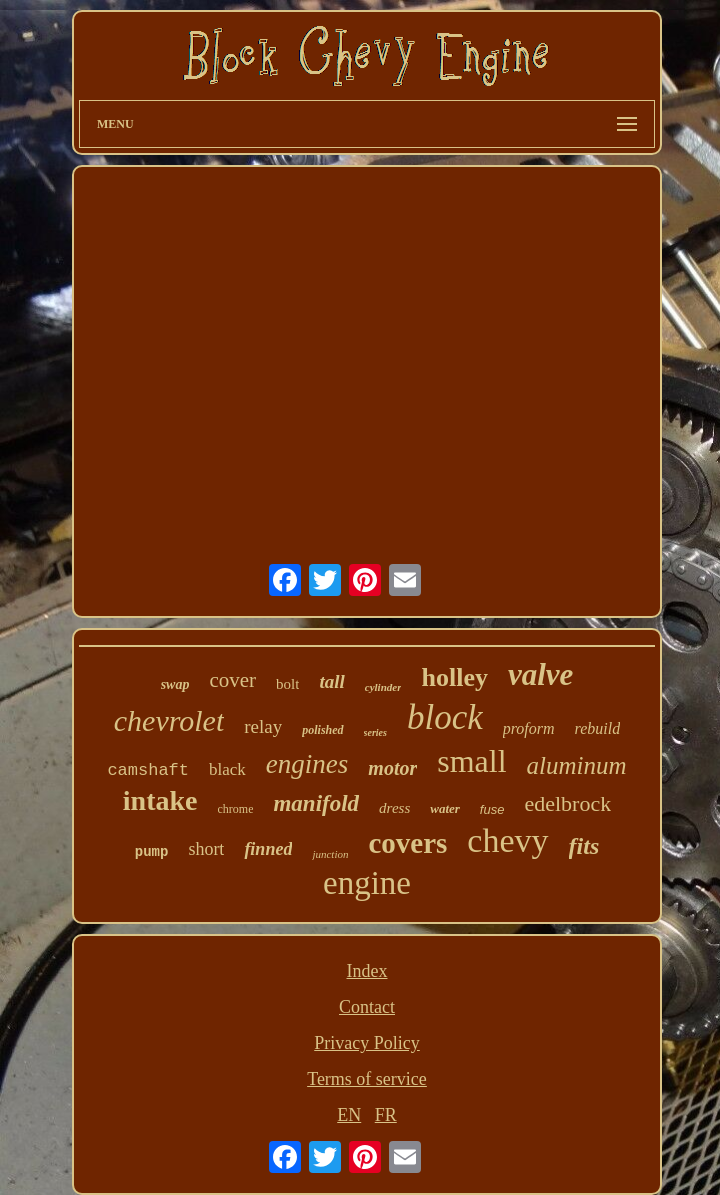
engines (307, 764)
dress (394, 808)
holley (454, 677)
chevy (507, 840)
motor (392, 768)
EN (349, 1115)
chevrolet (169, 720)
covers (407, 843)
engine (367, 883)
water (445, 808)
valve (540, 674)
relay (263, 726)
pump (152, 852)
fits (584, 846)
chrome (236, 809)
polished (322, 730)
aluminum (577, 765)
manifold (316, 803)
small (471, 761)
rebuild (598, 728)
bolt (287, 684)
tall (331, 681)
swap (175, 684)
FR (386, 1115)
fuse (492, 809)
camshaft (148, 770)
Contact (367, 1007)
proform (529, 728)
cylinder (383, 687)
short (206, 849)
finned (268, 849)
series (375, 732)
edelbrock (567, 803)
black (227, 769)
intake (160, 800)
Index (367, 971)
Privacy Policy (367, 1043)
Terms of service (367, 1079)
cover (232, 680)
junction (330, 854)
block (445, 717)
